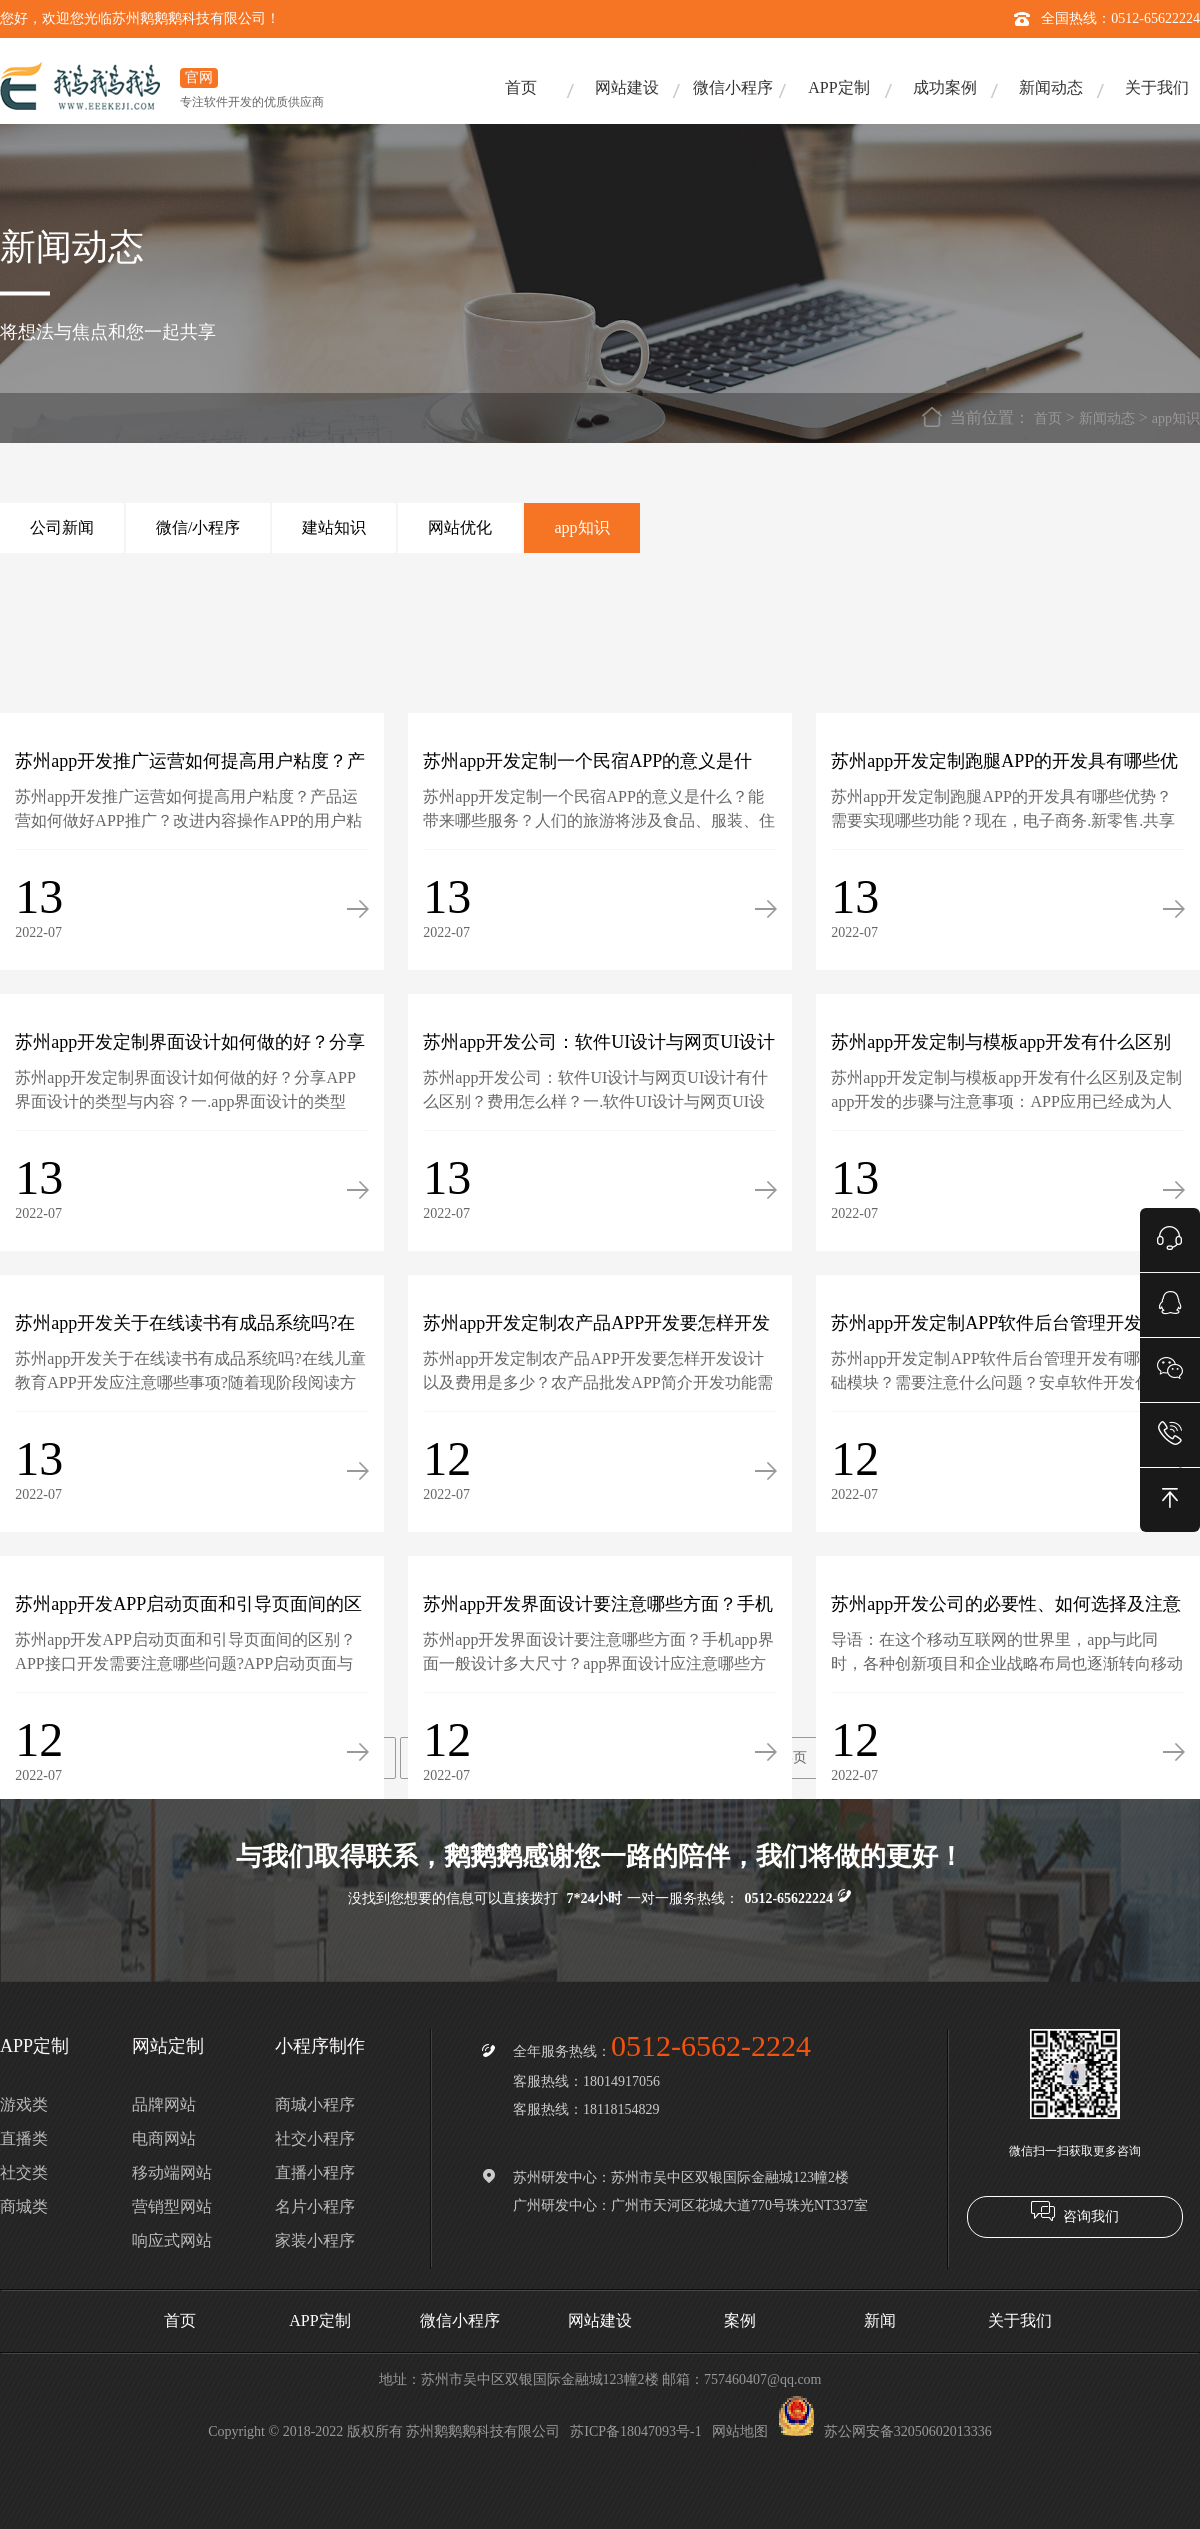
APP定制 (838, 87)
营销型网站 (172, 2206)
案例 (740, 2320)
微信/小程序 (198, 527)
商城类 (24, 2206)
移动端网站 (172, 2172)
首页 (521, 87)
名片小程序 (315, 2206)
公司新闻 (62, 527)
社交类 (24, 2172)
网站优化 (460, 527)
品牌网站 (164, 2104)
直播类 (24, 2138)
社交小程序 (315, 2138)
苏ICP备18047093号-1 (635, 2431)
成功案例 (945, 87)
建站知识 (334, 527)
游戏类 (24, 2104)
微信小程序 (733, 87)
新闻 (880, 2320)
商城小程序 (315, 2104)
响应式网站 (172, 2240)
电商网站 (164, 2138)
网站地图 (740, 2431)
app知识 (1176, 418)
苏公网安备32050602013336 (885, 2431)
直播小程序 (315, 2172)
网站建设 (627, 87)
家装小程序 (315, 2240)
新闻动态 (1051, 87)
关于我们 (1157, 87)
